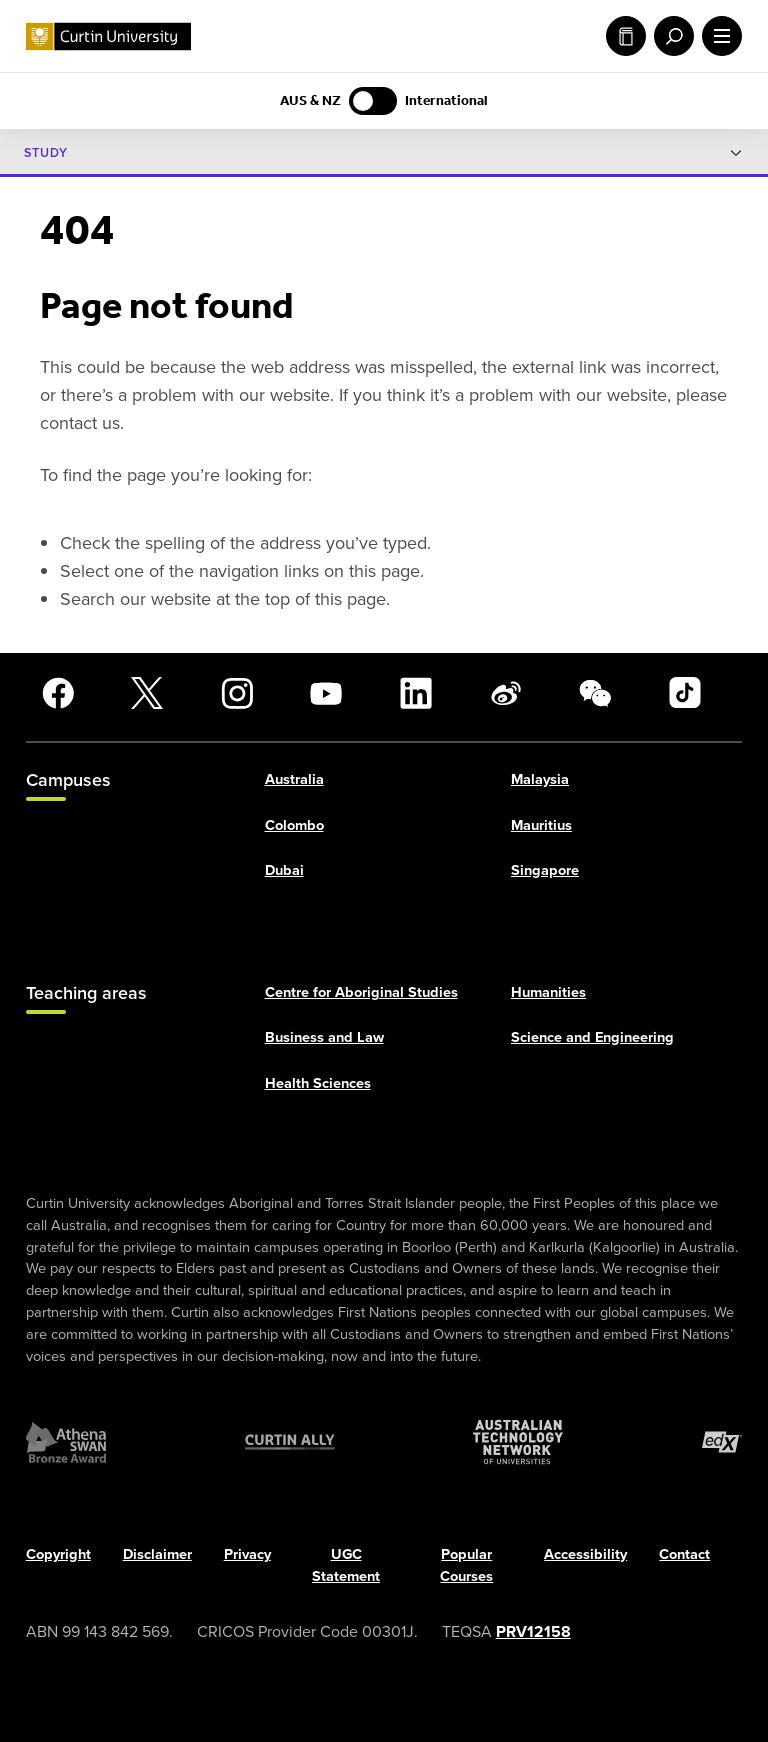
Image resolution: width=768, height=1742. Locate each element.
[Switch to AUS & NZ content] (373, 101)
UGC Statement (346, 1566)
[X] (147, 693)
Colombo (294, 825)
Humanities (548, 992)
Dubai (284, 871)
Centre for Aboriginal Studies (361, 992)
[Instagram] (237, 693)
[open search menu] (670, 36)
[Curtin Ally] (290, 1443)
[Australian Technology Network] (518, 1443)
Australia (294, 779)
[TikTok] (685, 693)
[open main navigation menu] (718, 36)
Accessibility (585, 1555)
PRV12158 (533, 1631)
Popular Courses (466, 1566)
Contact (684, 1555)
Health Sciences (318, 1084)
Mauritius (541, 825)
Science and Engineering (592, 1038)
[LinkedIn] (416, 693)
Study (626, 36)
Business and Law (324, 1038)
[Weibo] (506, 693)
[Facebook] (58, 693)
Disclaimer (157, 1555)
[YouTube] (326, 693)
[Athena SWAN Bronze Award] (66, 1443)
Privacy (247, 1555)
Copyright (58, 1555)
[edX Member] (722, 1443)
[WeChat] (595, 693)
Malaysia (540, 779)
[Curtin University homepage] (108, 36)
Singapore (545, 871)
